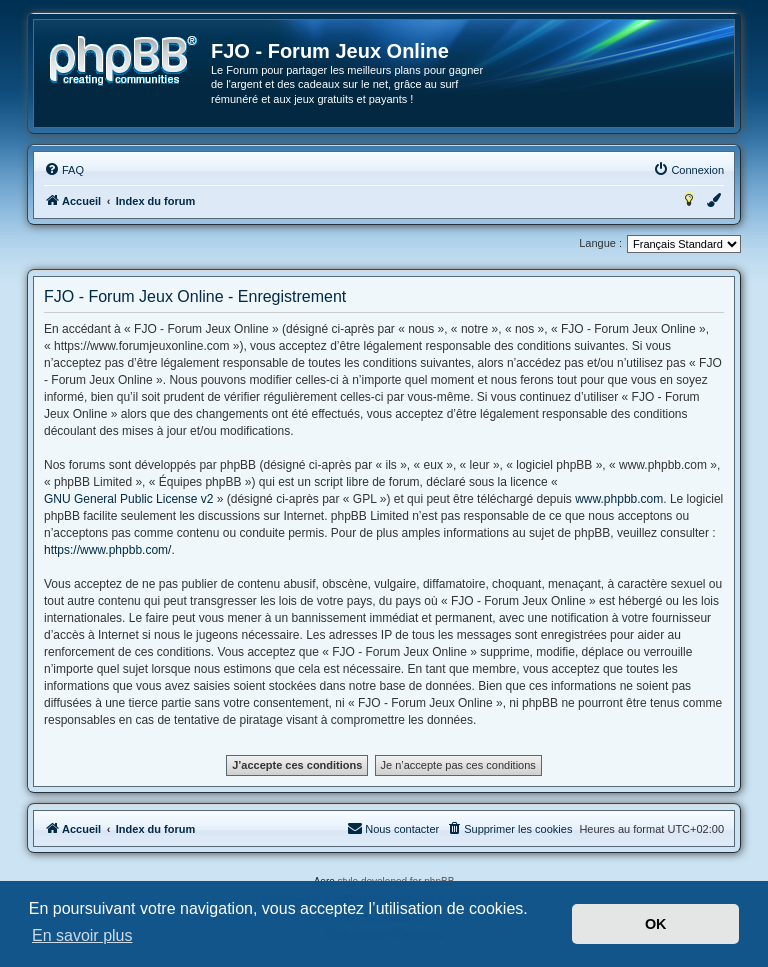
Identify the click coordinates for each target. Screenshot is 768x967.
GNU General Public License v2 (128, 499)
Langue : (600, 243)
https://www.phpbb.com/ (107, 550)
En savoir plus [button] (82, 935)
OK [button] (656, 924)
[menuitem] (64, 170)
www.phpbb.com (619, 499)
